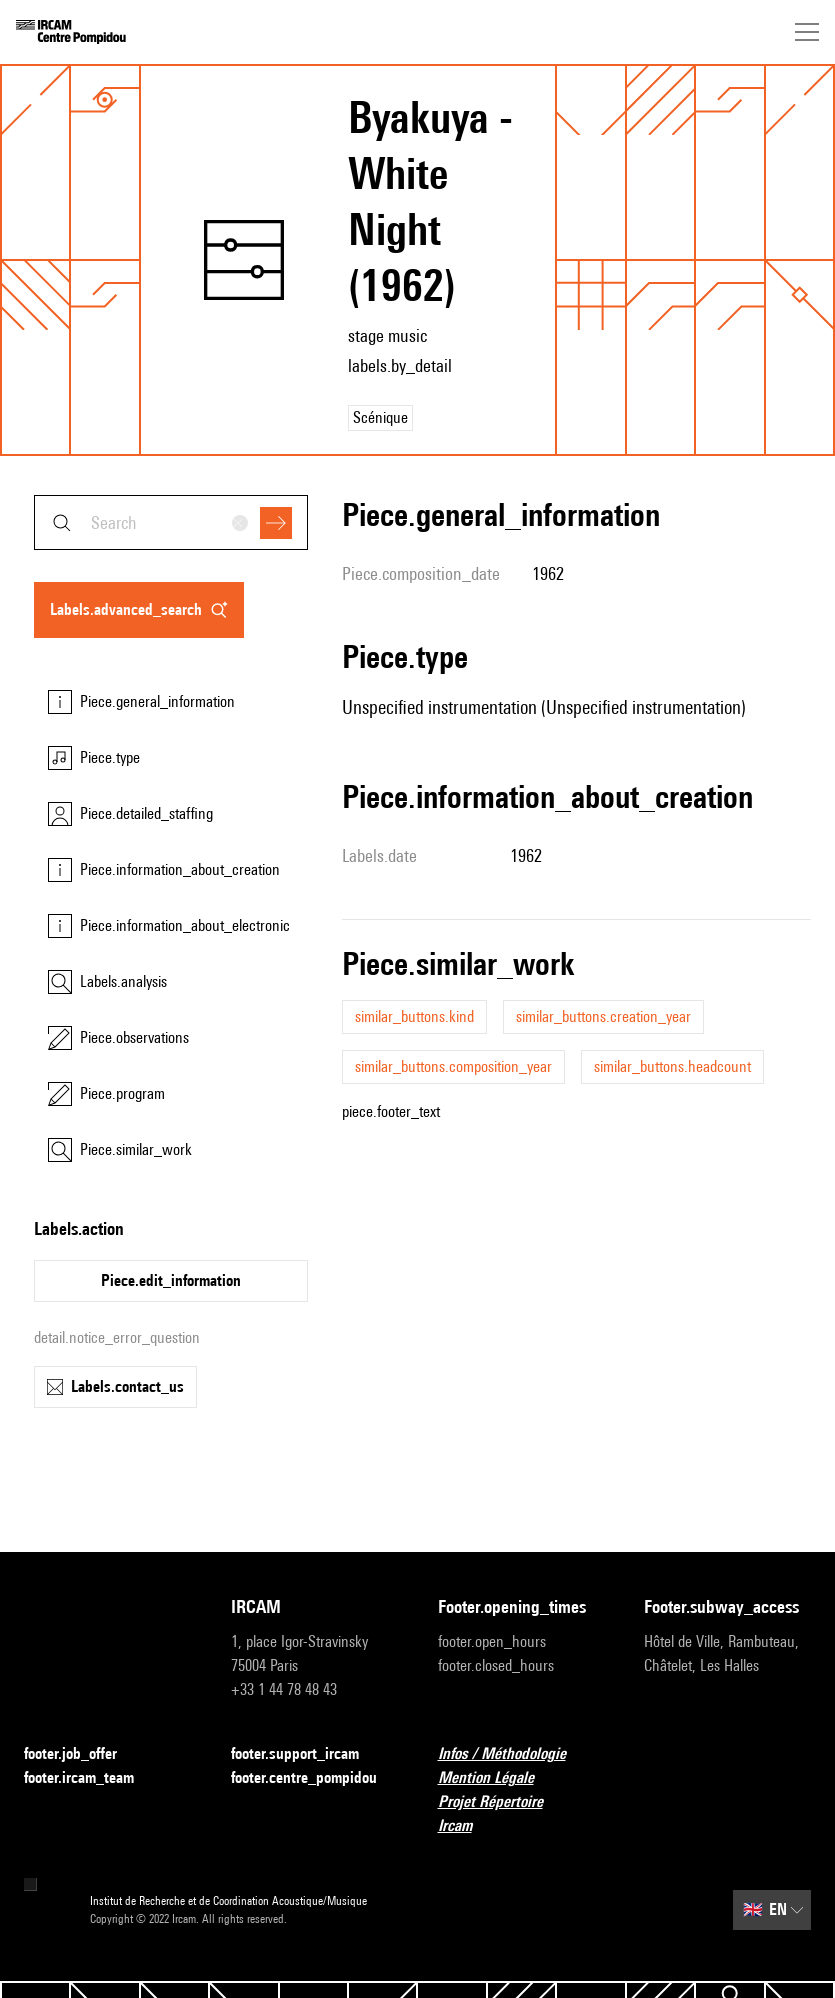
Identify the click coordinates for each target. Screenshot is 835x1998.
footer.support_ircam (307, 1754)
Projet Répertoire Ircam (521, 1813)
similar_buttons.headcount (672, 1066)
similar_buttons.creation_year (603, 1016)
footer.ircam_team (91, 1778)
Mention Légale (498, 1778)
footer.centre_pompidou (314, 1778)
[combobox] (171, 522)
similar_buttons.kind (414, 1016)
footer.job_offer (82, 1754)
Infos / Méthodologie (514, 1754)
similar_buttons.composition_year (453, 1066)
